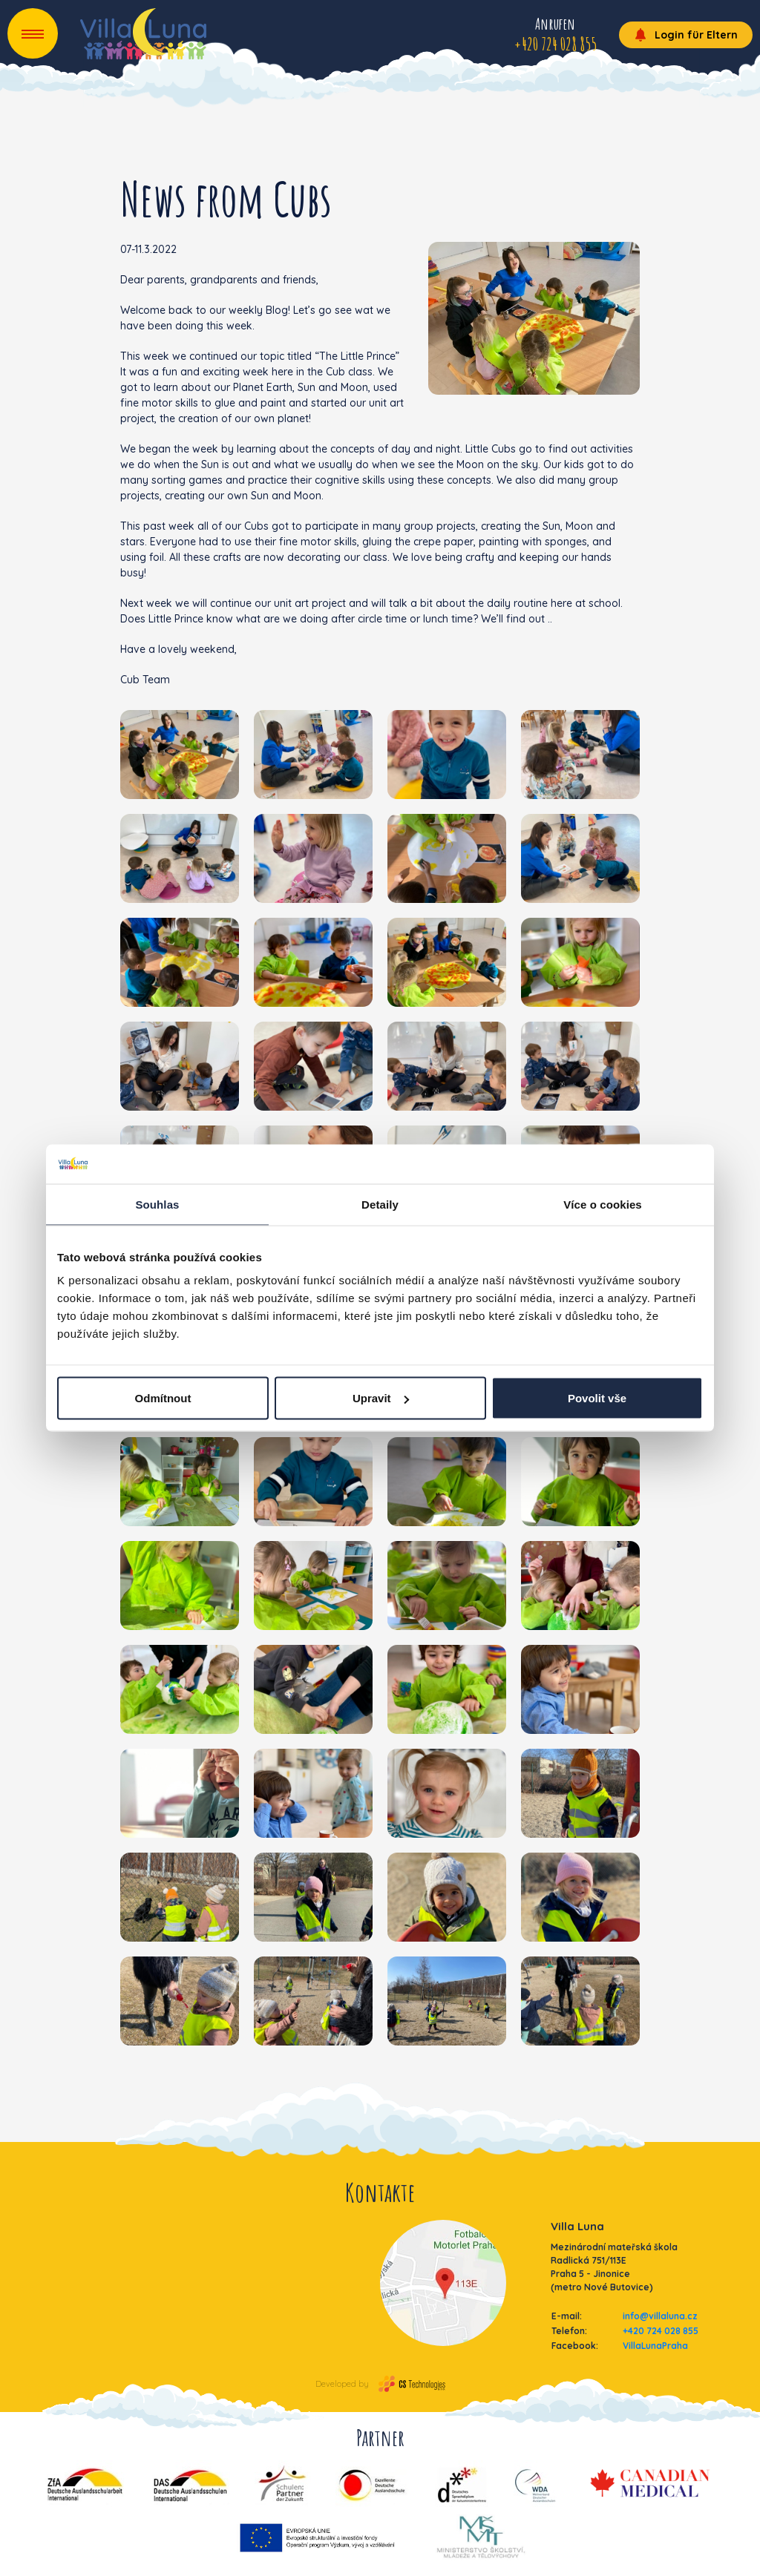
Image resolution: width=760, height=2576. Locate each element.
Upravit (381, 1398)
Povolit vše (597, 1398)
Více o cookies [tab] (602, 1203)
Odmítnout (163, 1398)
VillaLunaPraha (655, 2345)
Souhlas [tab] (157, 1203)
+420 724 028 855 (660, 2330)
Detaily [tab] (380, 1203)
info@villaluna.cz (660, 2316)
